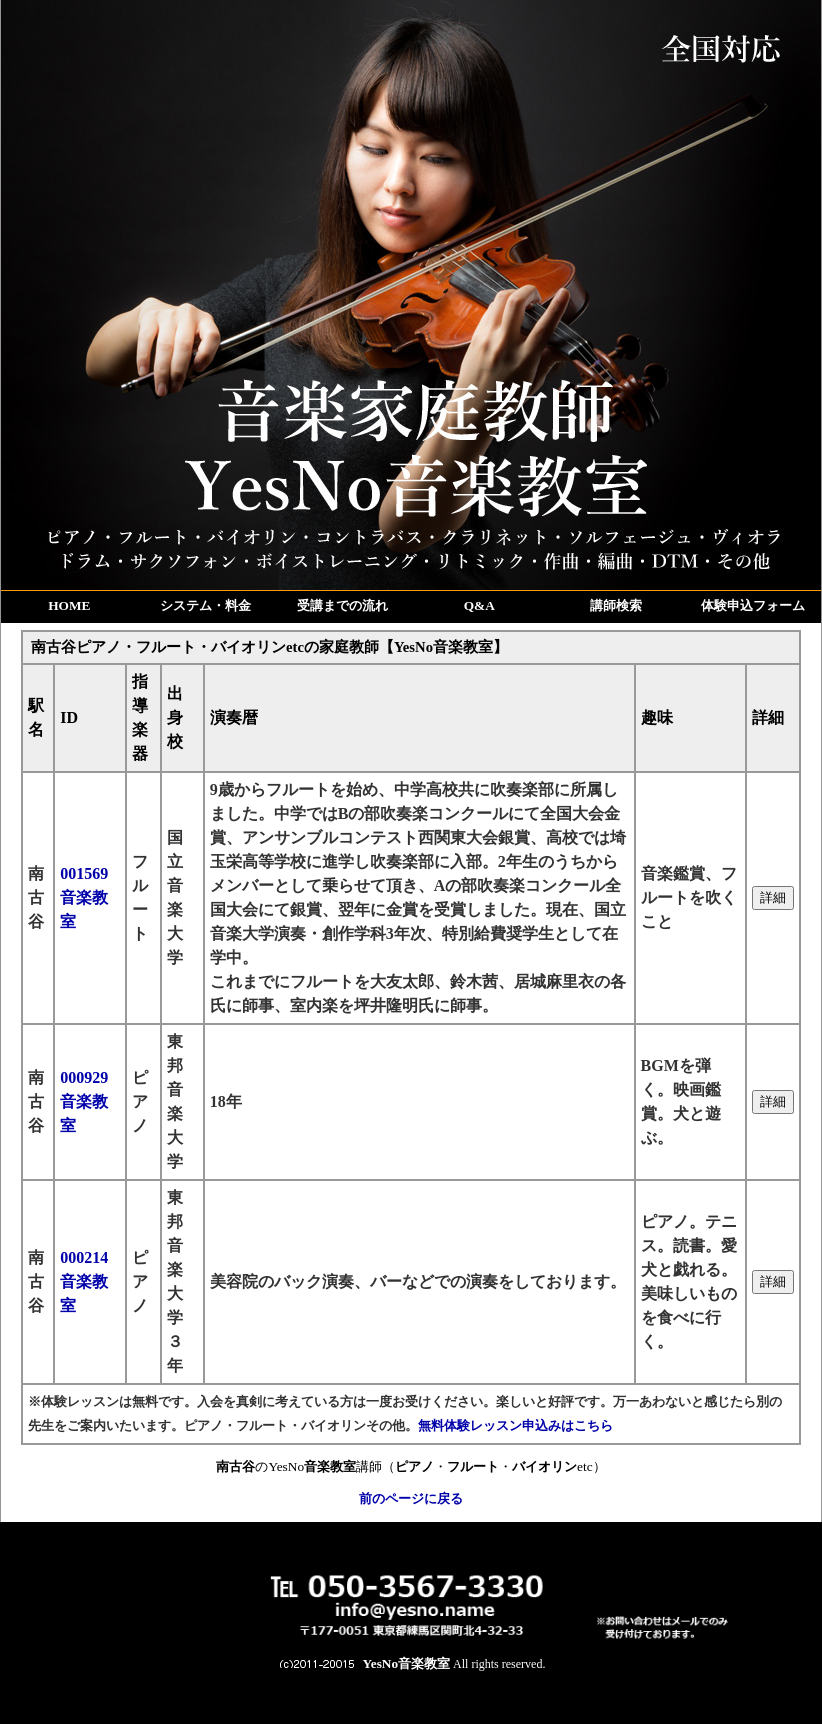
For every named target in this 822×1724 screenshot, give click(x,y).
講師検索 (616, 605)
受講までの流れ (342, 605)
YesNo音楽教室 (407, 1663)
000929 (84, 1101)
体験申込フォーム (753, 605)
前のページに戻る (411, 1498)
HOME (69, 605)
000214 (84, 1281)
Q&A (479, 605)
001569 (84, 897)
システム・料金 (205, 605)
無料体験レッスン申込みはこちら (515, 1425)
